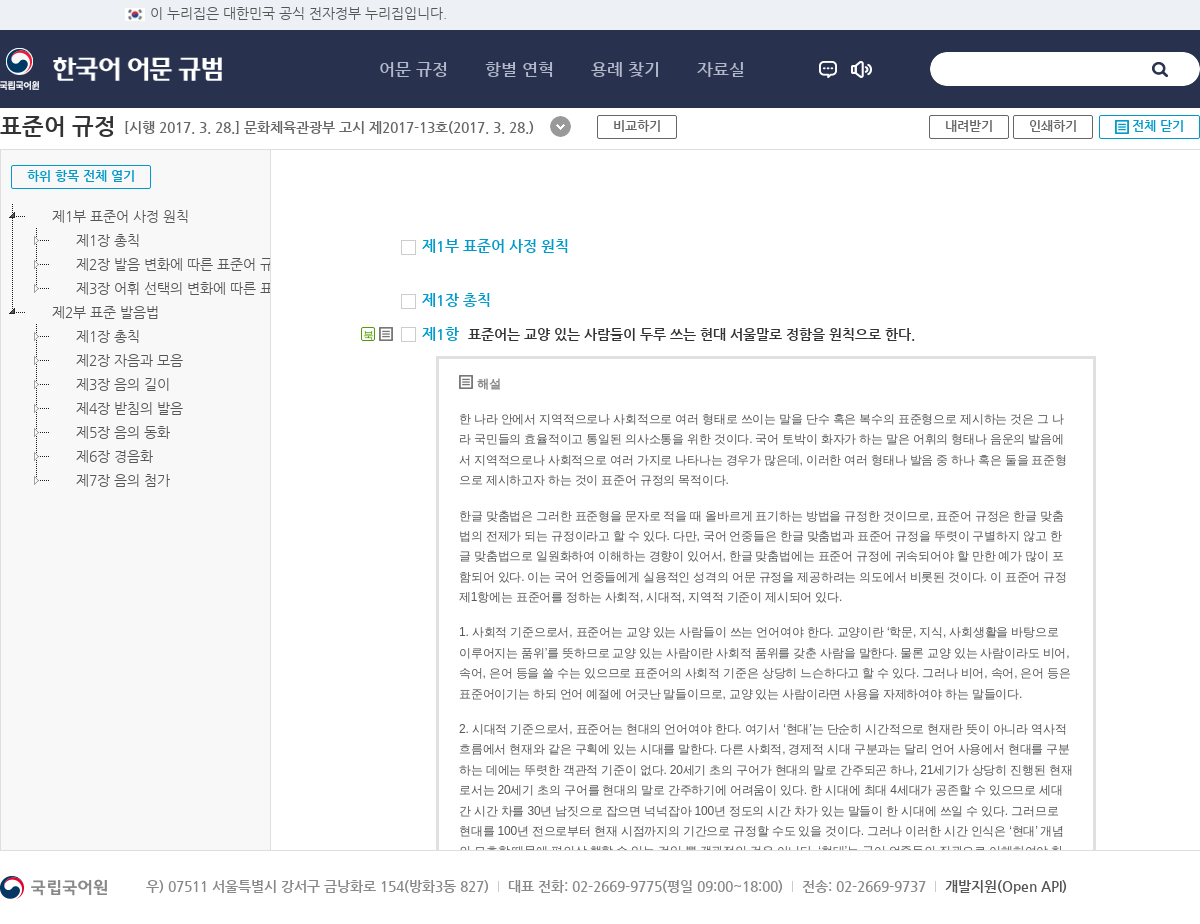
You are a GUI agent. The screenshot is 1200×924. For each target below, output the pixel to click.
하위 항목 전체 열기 (81, 175)
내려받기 (969, 125)
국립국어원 (19, 69)
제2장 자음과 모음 (116, 360)
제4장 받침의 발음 (116, 408)
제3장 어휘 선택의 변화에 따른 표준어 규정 (189, 288)
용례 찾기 (625, 69)
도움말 (828, 69)
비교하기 (637, 125)
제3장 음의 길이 (110, 384)
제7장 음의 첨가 (110, 480)
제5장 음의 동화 (110, 432)
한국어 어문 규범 (137, 69)
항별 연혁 (519, 69)
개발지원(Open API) (1006, 886)
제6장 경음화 (101, 456)
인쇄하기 (1053, 125)
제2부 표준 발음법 (92, 312)
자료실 (721, 69)
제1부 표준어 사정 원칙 (107, 216)
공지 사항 (861, 69)
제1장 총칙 (95, 240)
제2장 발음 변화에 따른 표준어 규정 (168, 264)
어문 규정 (413, 69)
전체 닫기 (1158, 125)
